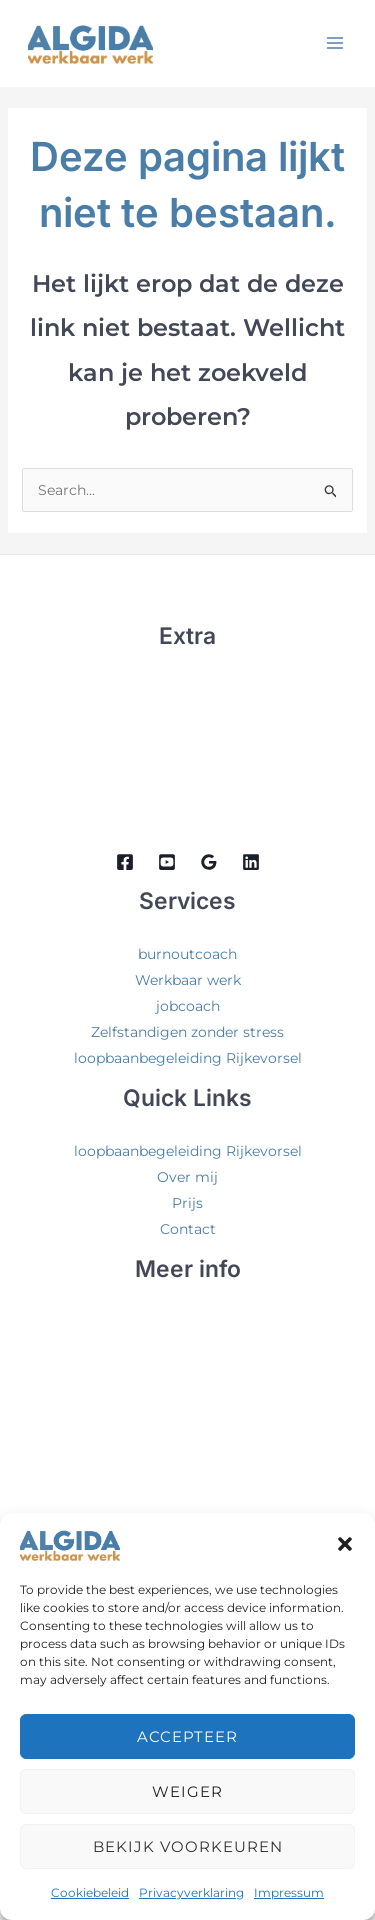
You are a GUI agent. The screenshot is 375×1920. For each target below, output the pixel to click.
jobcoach (188, 1006)
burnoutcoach (187, 954)
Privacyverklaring (191, 1892)
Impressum (289, 1892)
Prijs (187, 1203)
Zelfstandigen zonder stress (187, 1032)
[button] (345, 1544)
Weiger (187, 1791)
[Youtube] (167, 862)
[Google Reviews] (209, 862)
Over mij (187, 1177)
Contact (188, 1229)
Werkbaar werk (188, 980)
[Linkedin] (251, 862)
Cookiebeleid (90, 1892)
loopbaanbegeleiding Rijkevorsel (188, 1058)
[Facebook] (125, 862)
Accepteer (187, 1736)
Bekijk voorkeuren (188, 1846)
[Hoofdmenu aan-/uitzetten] (334, 42)
